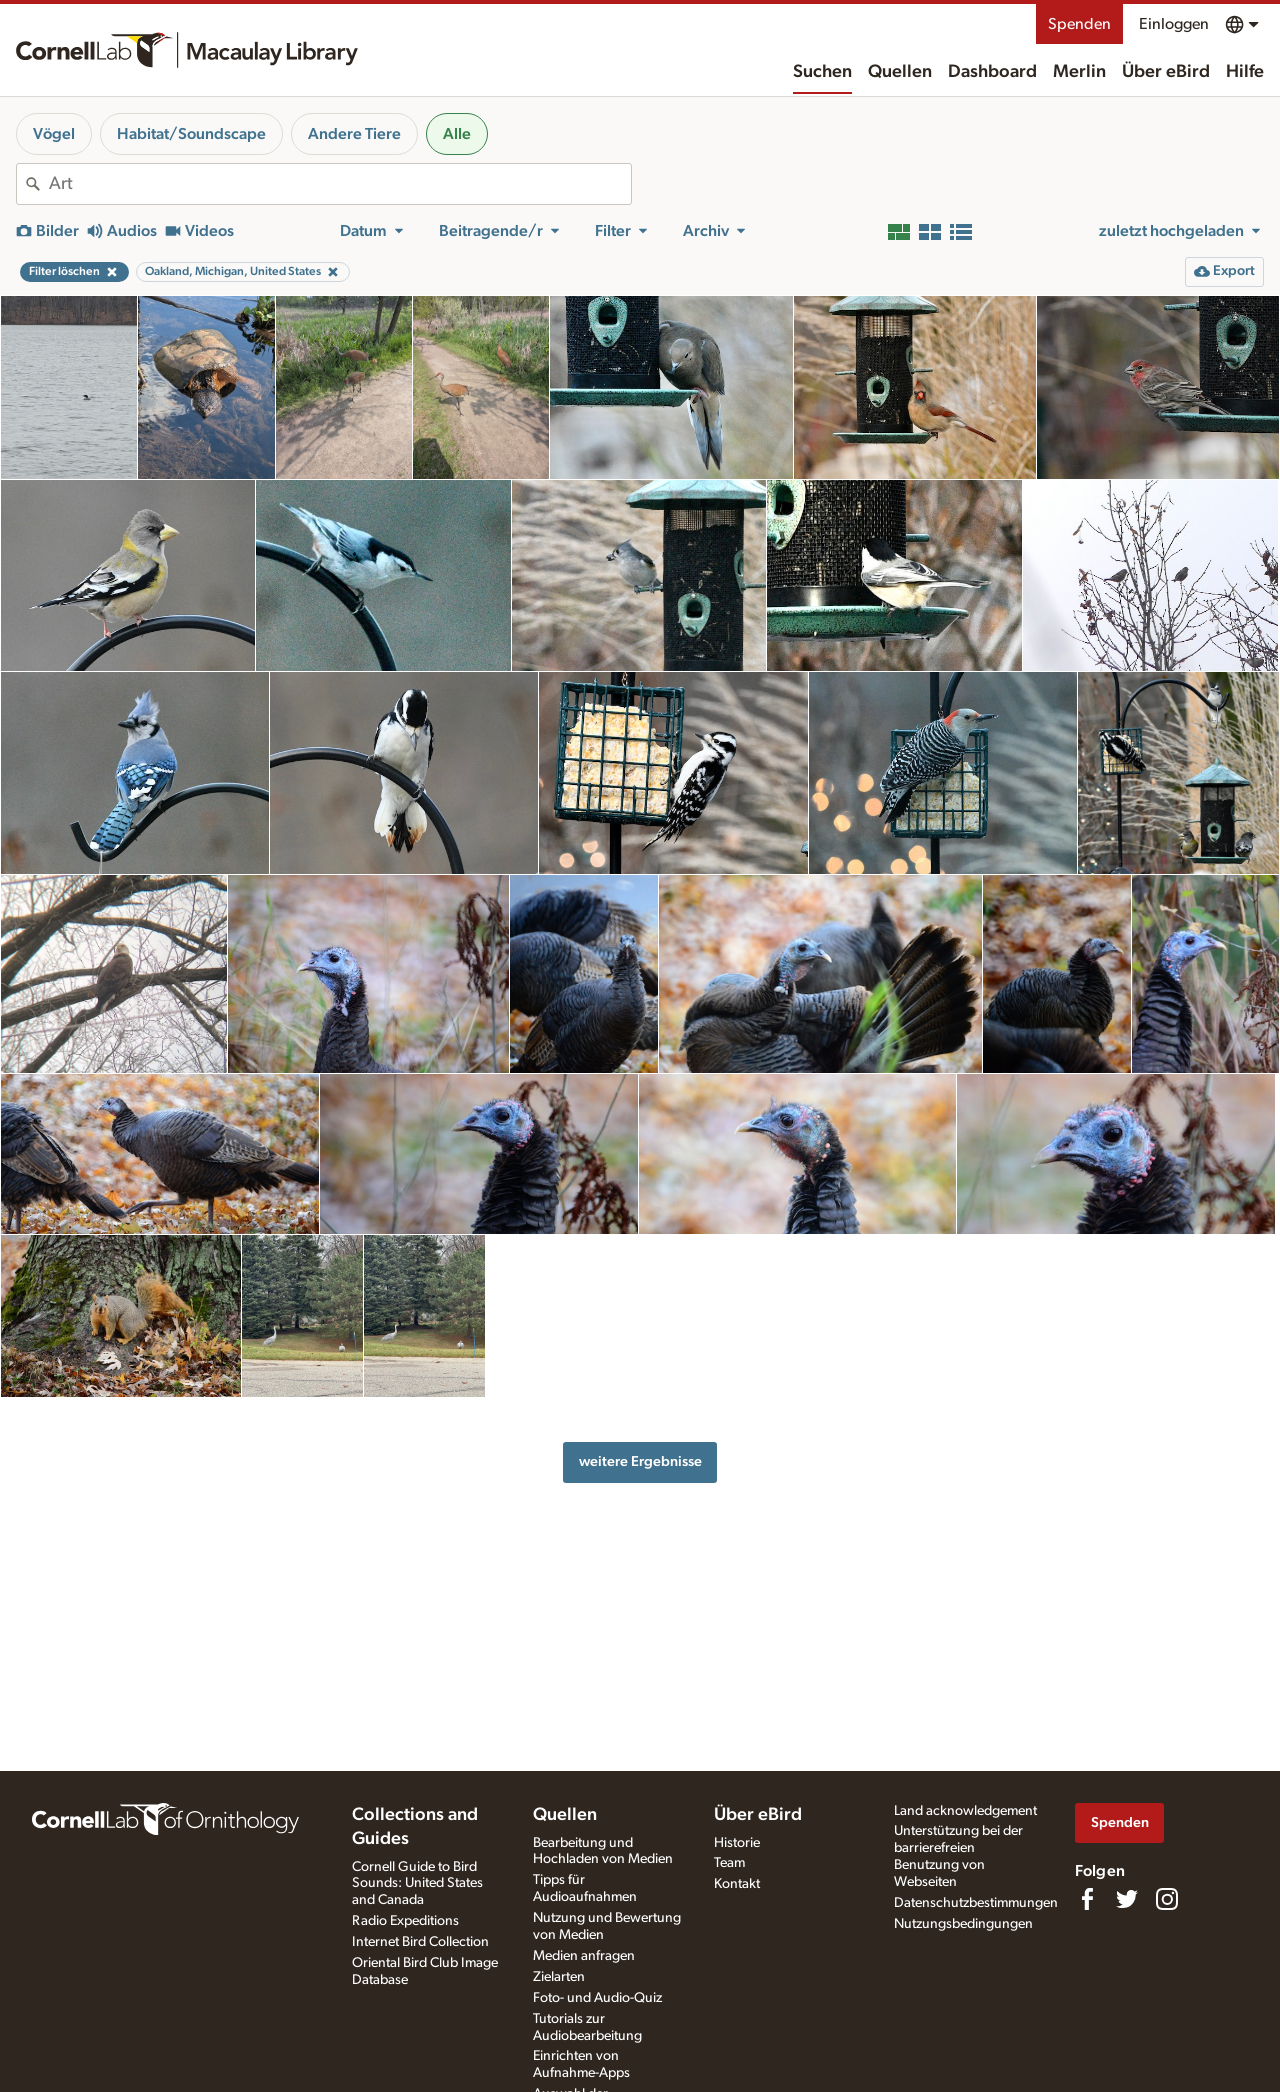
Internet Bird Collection (420, 1942)
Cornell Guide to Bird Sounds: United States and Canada (417, 1884)
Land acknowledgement (965, 1811)
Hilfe (1245, 72)
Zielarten (559, 1977)
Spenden (1079, 24)
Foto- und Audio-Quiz (597, 1998)
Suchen (822, 72)
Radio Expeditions (405, 1921)
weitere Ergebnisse (640, 1461)
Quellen (900, 72)
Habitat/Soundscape (191, 134)
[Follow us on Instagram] (1167, 1899)
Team (729, 1863)
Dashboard (992, 72)
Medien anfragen (584, 1956)
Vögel (54, 134)
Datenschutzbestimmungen (976, 1903)
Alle (457, 134)
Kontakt (737, 1884)
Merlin (1079, 72)
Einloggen (1174, 24)
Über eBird (1166, 72)
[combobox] (340, 184)
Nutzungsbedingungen (963, 1924)
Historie (737, 1843)
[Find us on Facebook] (1087, 1899)
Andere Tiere (354, 134)
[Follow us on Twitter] (1127, 1899)
